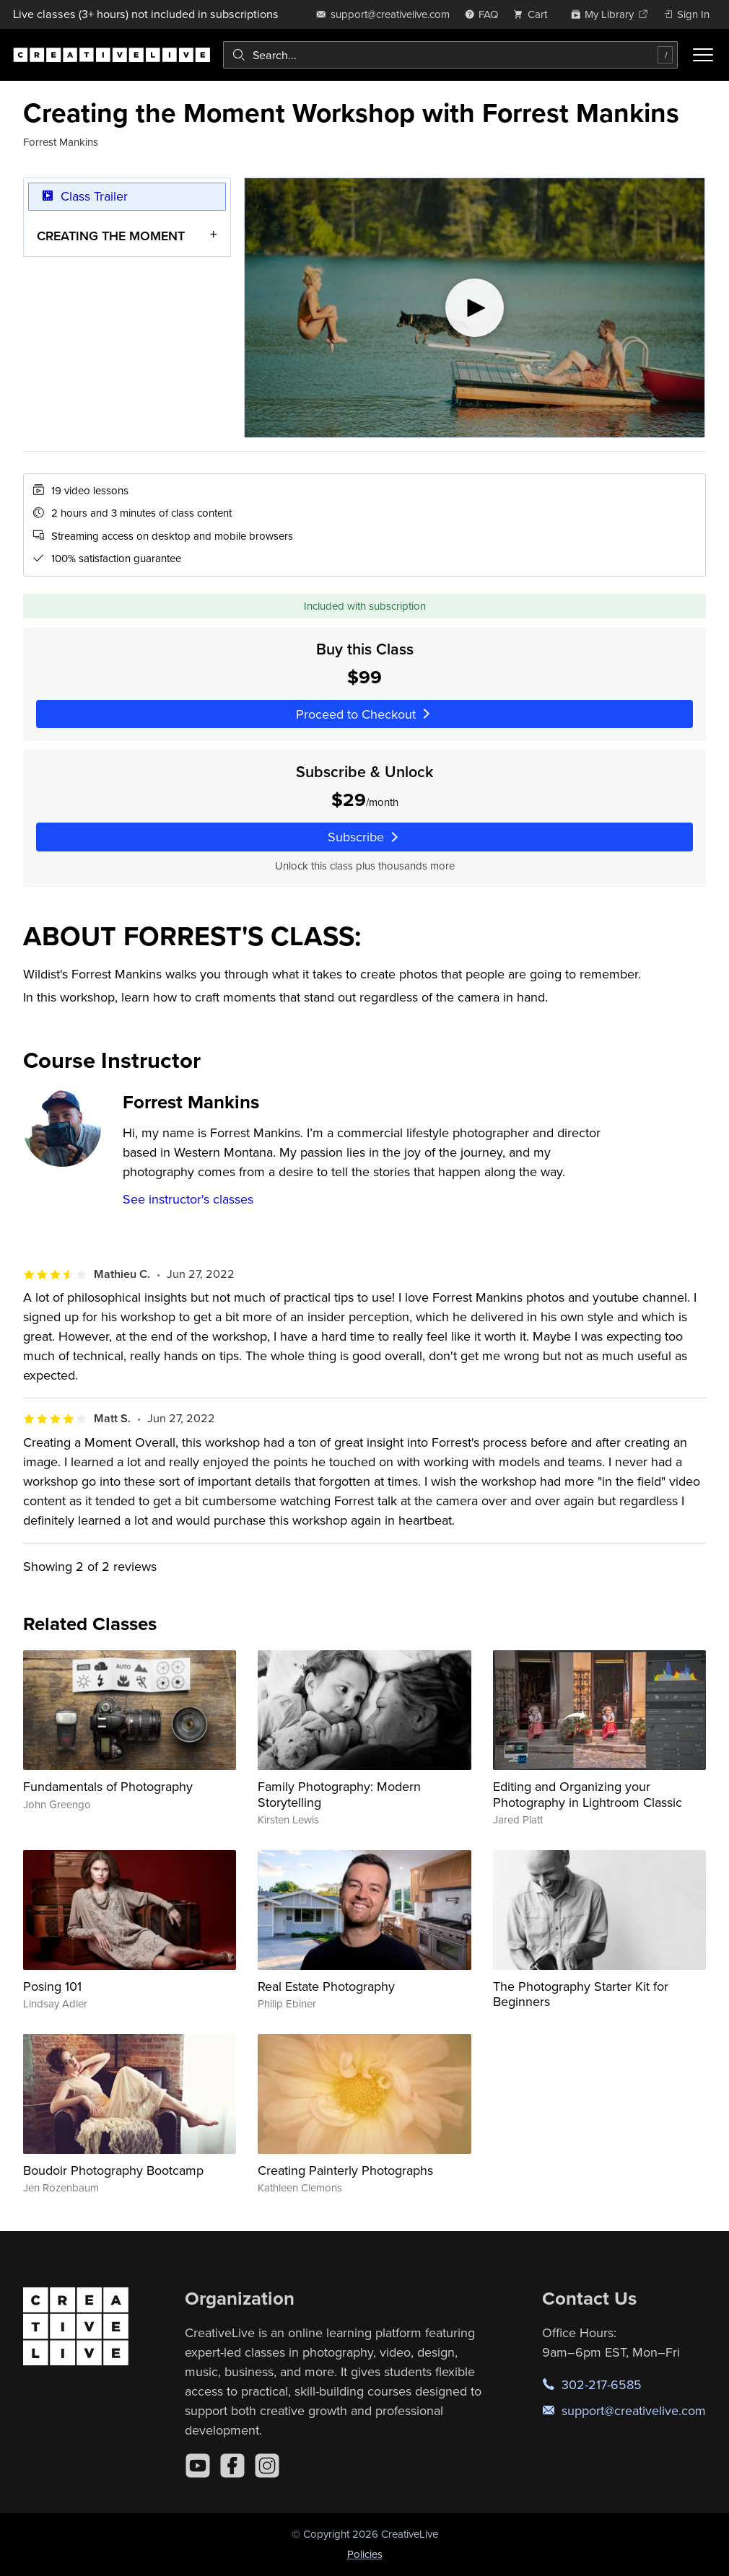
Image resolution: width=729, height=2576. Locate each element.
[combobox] (450, 55)
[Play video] (474, 307)
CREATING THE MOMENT (111, 236)
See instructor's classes (188, 1199)
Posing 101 (52, 1986)
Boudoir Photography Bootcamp (113, 2170)
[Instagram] (267, 2466)
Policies (365, 2554)
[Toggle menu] (703, 55)
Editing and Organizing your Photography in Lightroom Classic (587, 1794)
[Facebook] (232, 2466)
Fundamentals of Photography (108, 1786)
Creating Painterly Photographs (345, 2170)
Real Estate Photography (326, 1986)
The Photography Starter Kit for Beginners (580, 1994)
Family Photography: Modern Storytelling (339, 1794)
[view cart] (534, 14)
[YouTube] (198, 2466)
